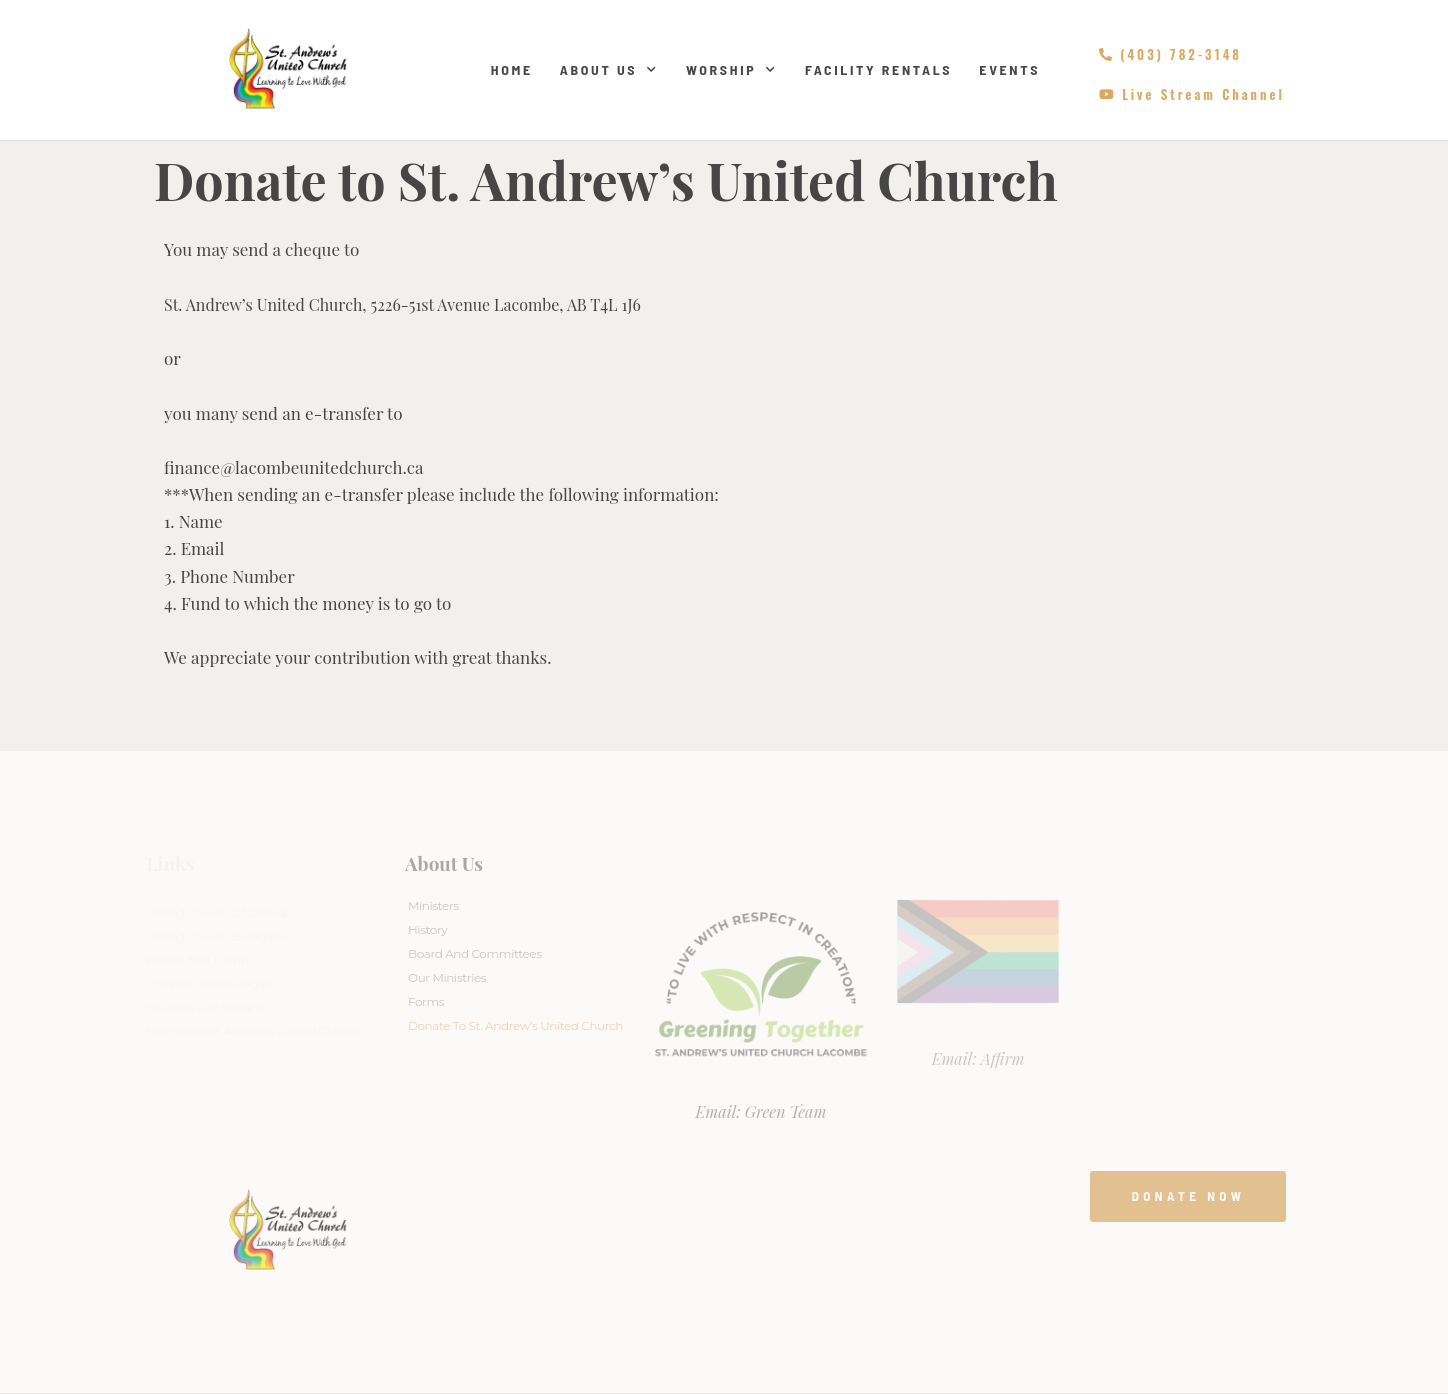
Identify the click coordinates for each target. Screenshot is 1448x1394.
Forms (426, 1001)
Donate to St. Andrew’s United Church (515, 1025)
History (427, 929)
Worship (732, 70)
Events (1009, 69)
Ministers (433, 905)
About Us (609, 70)
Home (512, 69)
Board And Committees (475, 953)
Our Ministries (447, 977)
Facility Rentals (878, 69)
